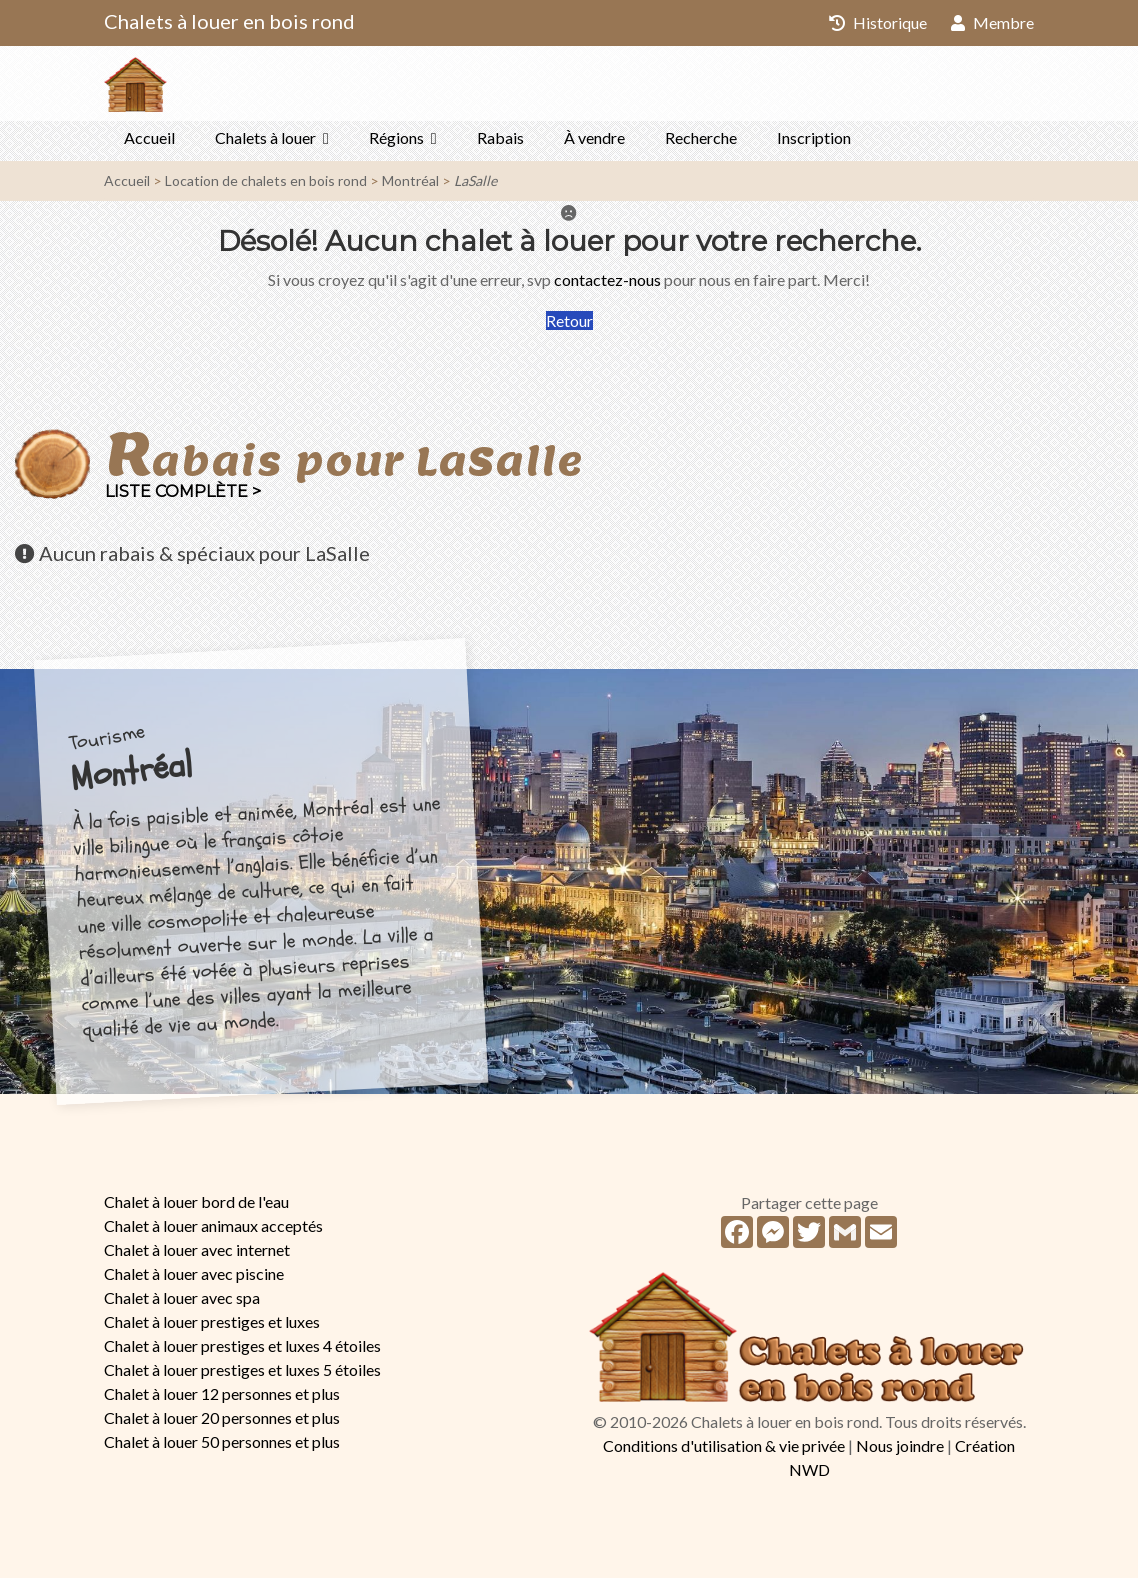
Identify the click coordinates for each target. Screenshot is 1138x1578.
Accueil (149, 137)
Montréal (410, 180)
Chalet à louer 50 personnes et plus (222, 1441)
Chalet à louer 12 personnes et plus (222, 1393)
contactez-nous (607, 279)
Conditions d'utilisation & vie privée (724, 1445)
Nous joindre (900, 1445)
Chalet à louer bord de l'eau (196, 1201)
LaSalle (475, 180)
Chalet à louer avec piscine (194, 1273)
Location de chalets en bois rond (266, 180)
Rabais (500, 137)
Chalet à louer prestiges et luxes (212, 1321)
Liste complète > (183, 491)
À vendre (594, 137)
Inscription (814, 137)
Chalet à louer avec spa (182, 1297)
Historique (878, 22)
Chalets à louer (265, 137)
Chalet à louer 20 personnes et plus (222, 1417)
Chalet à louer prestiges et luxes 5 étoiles (242, 1369)
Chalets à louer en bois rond (229, 21)
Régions (396, 137)
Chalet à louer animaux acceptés (213, 1225)
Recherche (701, 137)
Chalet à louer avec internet (197, 1249)
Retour (569, 320)
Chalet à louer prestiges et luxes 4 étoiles (242, 1345)
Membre (992, 22)
